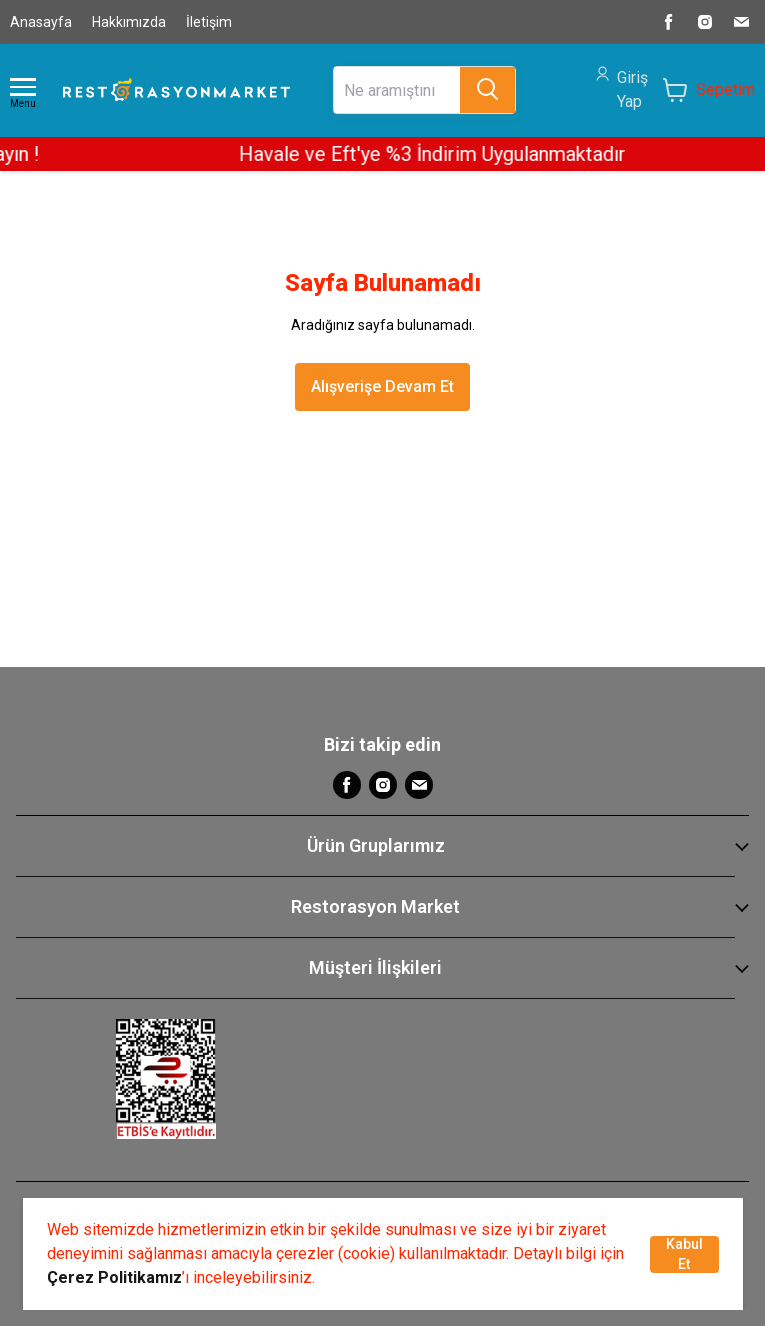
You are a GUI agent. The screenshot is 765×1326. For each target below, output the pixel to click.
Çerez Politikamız (114, 1277)
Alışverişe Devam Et (382, 386)
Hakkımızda (129, 22)
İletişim (209, 22)
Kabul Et (684, 1254)
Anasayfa (41, 22)
